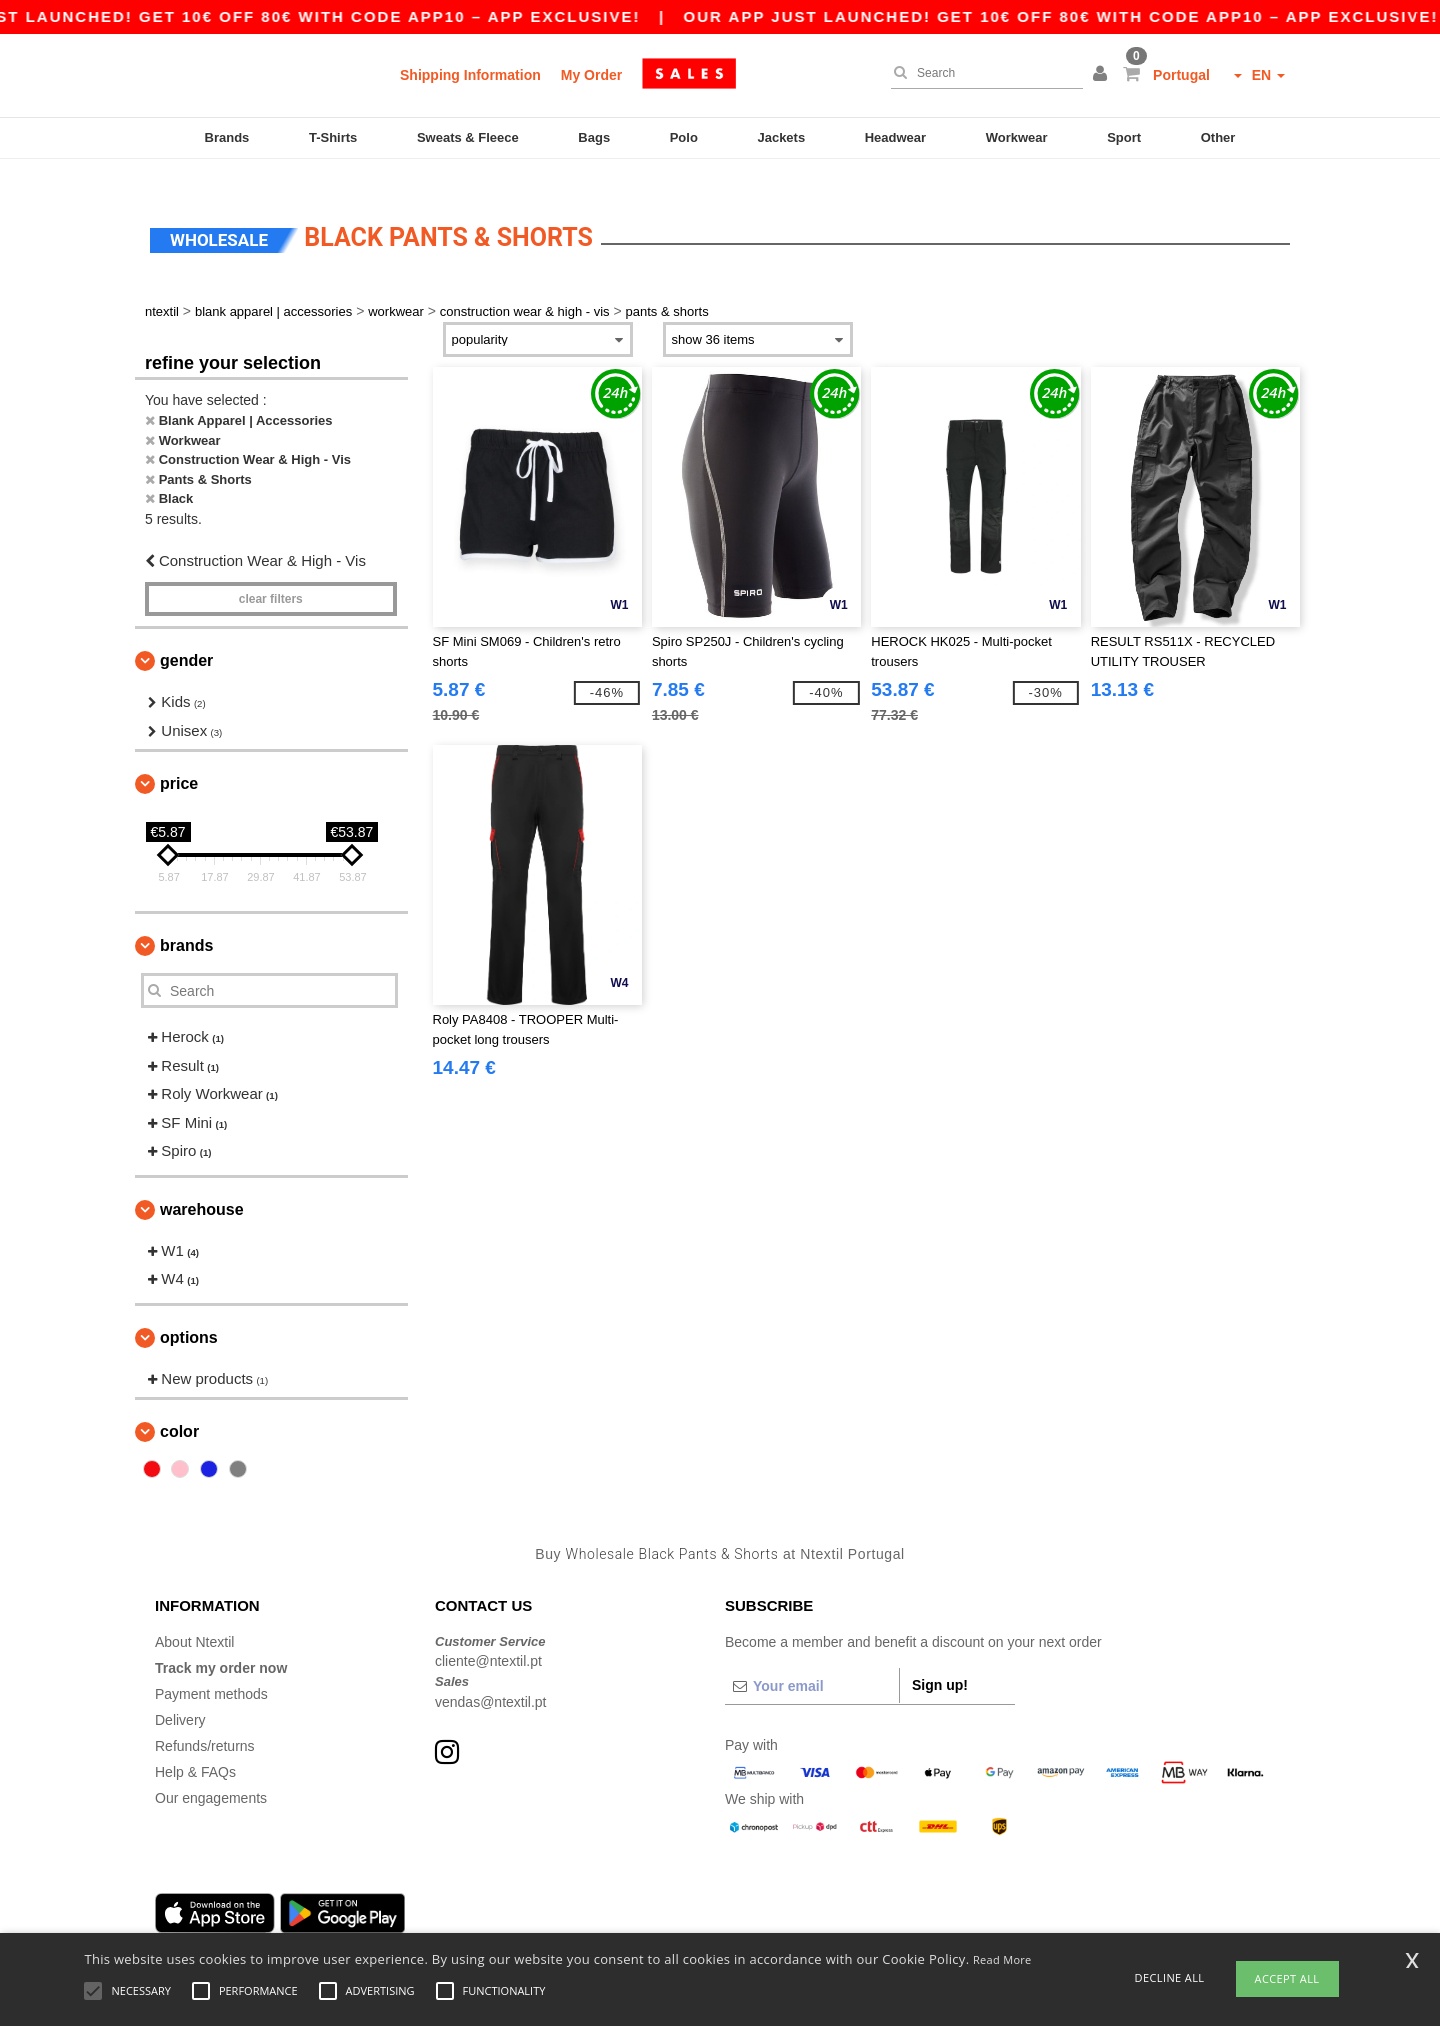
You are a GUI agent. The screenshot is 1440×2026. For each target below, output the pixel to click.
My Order (591, 75)
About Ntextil (194, 1617)
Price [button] (179, 759)
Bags (594, 137)
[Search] (982, 73)
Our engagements (211, 1773)
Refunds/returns (205, 1721)
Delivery (180, 1695)
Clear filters (271, 575)
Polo (684, 137)
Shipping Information (470, 75)
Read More (1002, 1959)
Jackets (781, 137)
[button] (1103, 75)
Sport (1124, 137)
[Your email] (812, 1661)
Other (1218, 137)
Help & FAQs (195, 1747)
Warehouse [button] (202, 1184)
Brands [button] (186, 921)
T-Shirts (333, 137)
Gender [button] (186, 636)
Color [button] (179, 1407)
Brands (227, 137)
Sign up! (940, 1660)
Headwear (895, 137)
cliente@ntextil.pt (488, 1637)
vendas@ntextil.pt (491, 1677)
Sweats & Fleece (468, 137)
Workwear (1017, 137)
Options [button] (189, 1312)
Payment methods (211, 1669)
